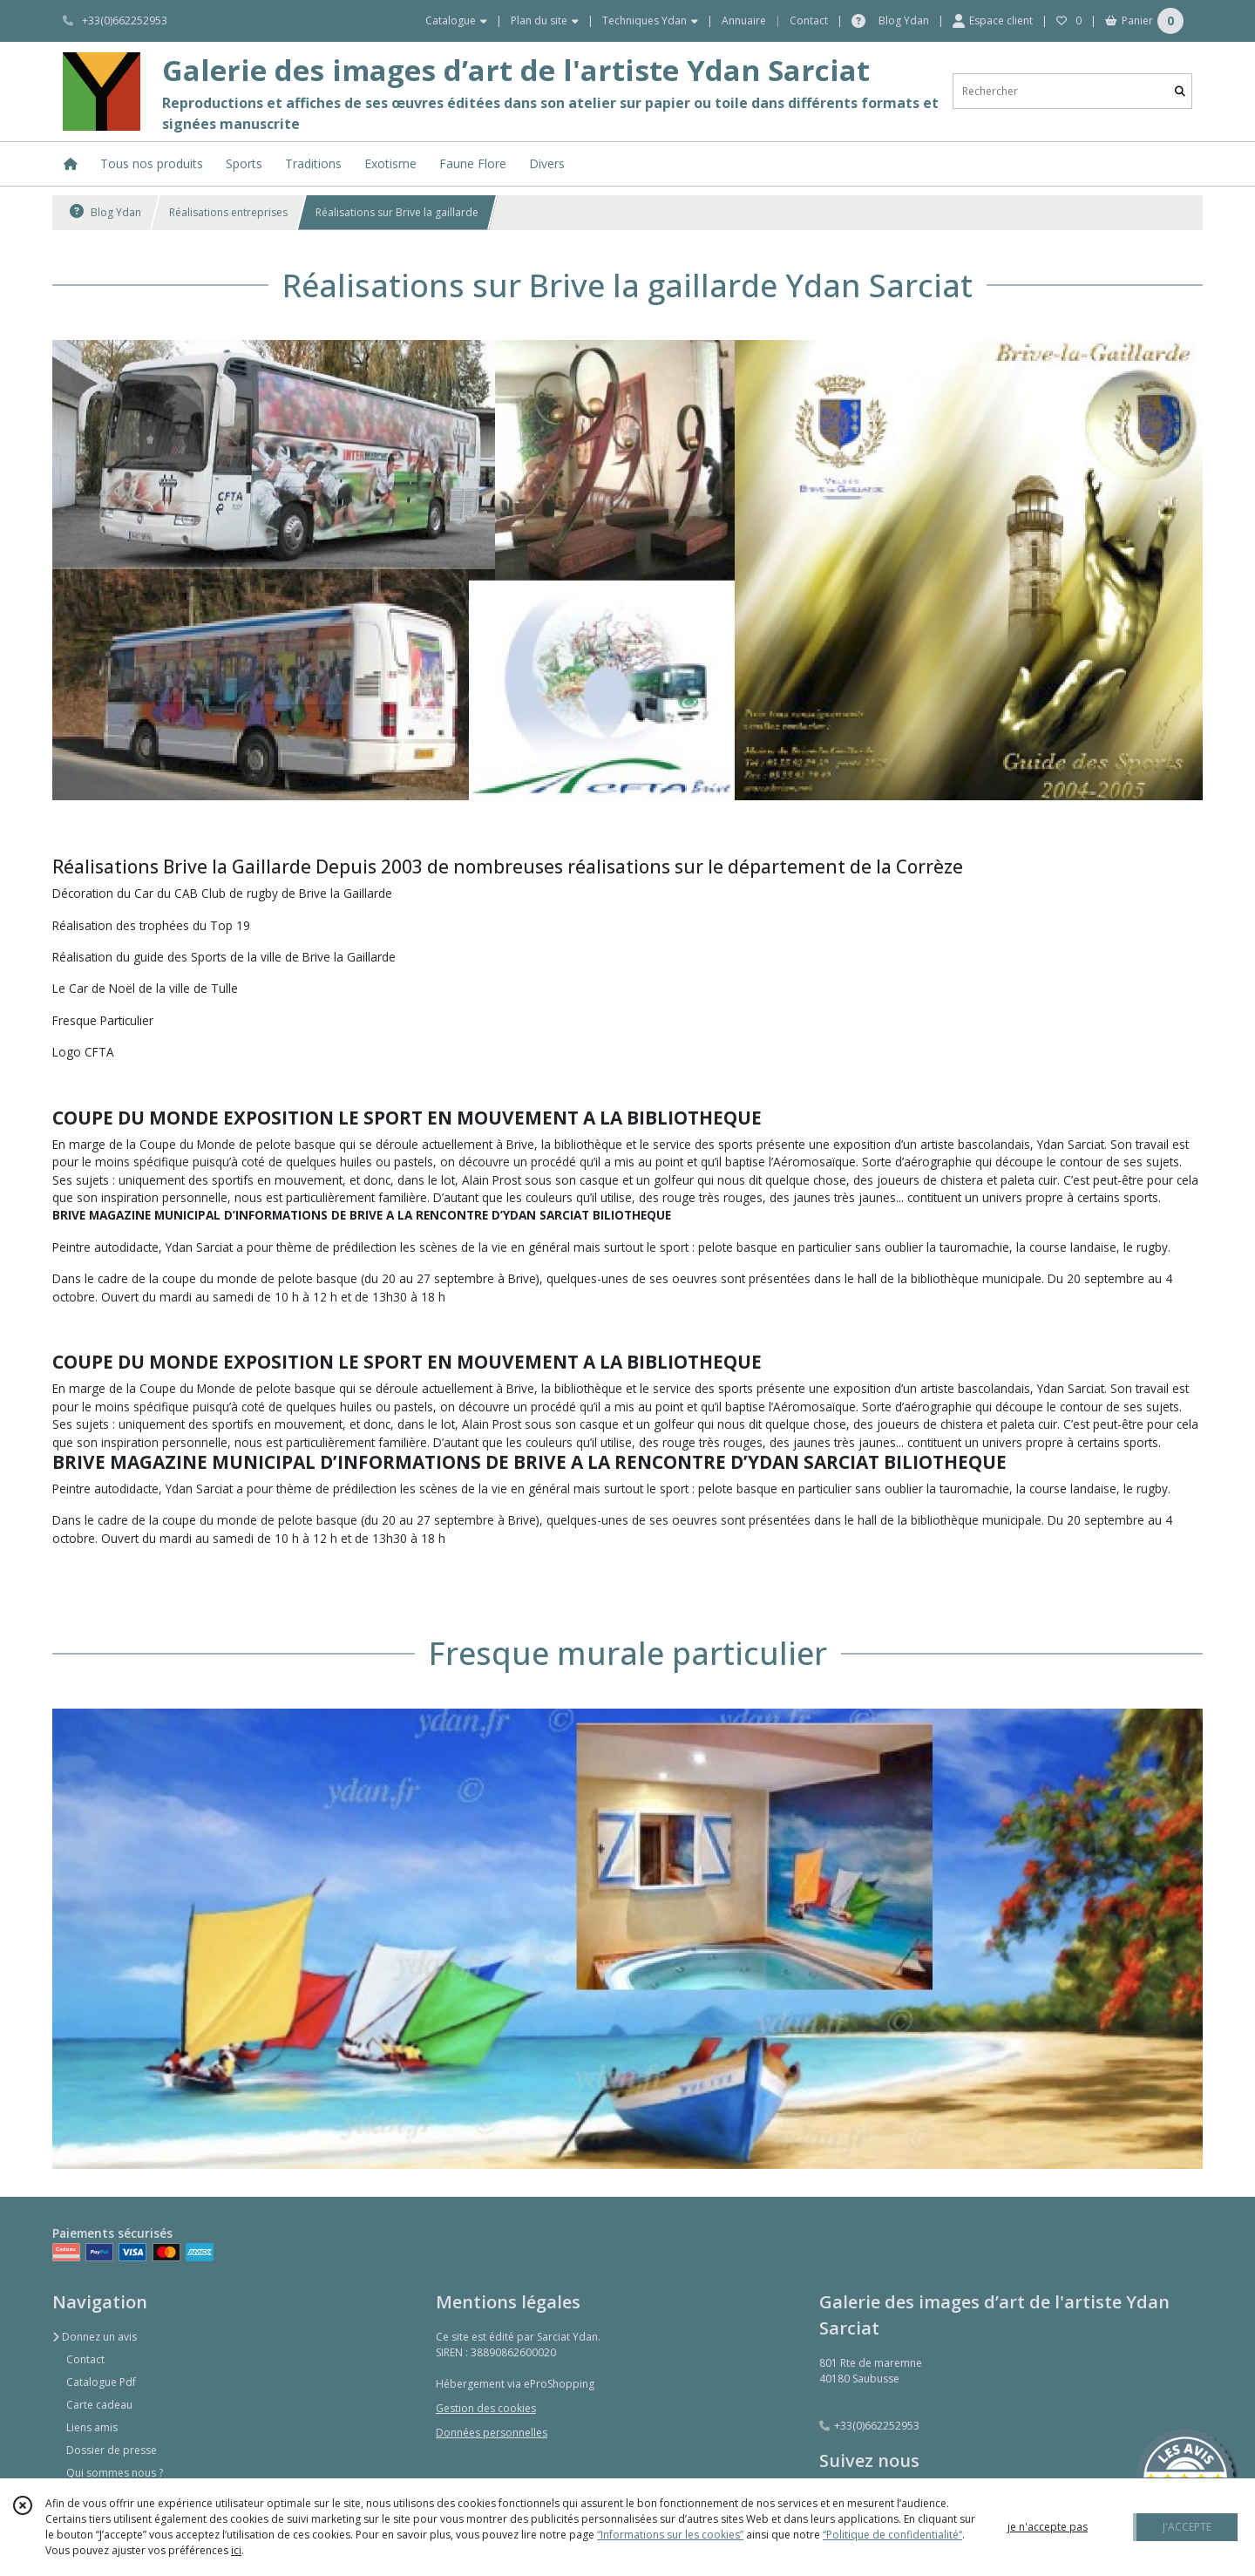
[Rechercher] (1180, 91)
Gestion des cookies (486, 2408)
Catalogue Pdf (101, 2382)
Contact (809, 20)
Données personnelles (491, 2432)
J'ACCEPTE (1187, 2526)
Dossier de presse (111, 2450)
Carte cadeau (99, 2404)
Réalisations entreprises (228, 212)
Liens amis (92, 2427)
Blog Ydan (105, 212)
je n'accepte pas (1047, 2526)
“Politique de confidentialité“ (892, 2534)
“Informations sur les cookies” (670, 2534)
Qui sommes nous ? (114, 2472)
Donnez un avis (94, 2336)
